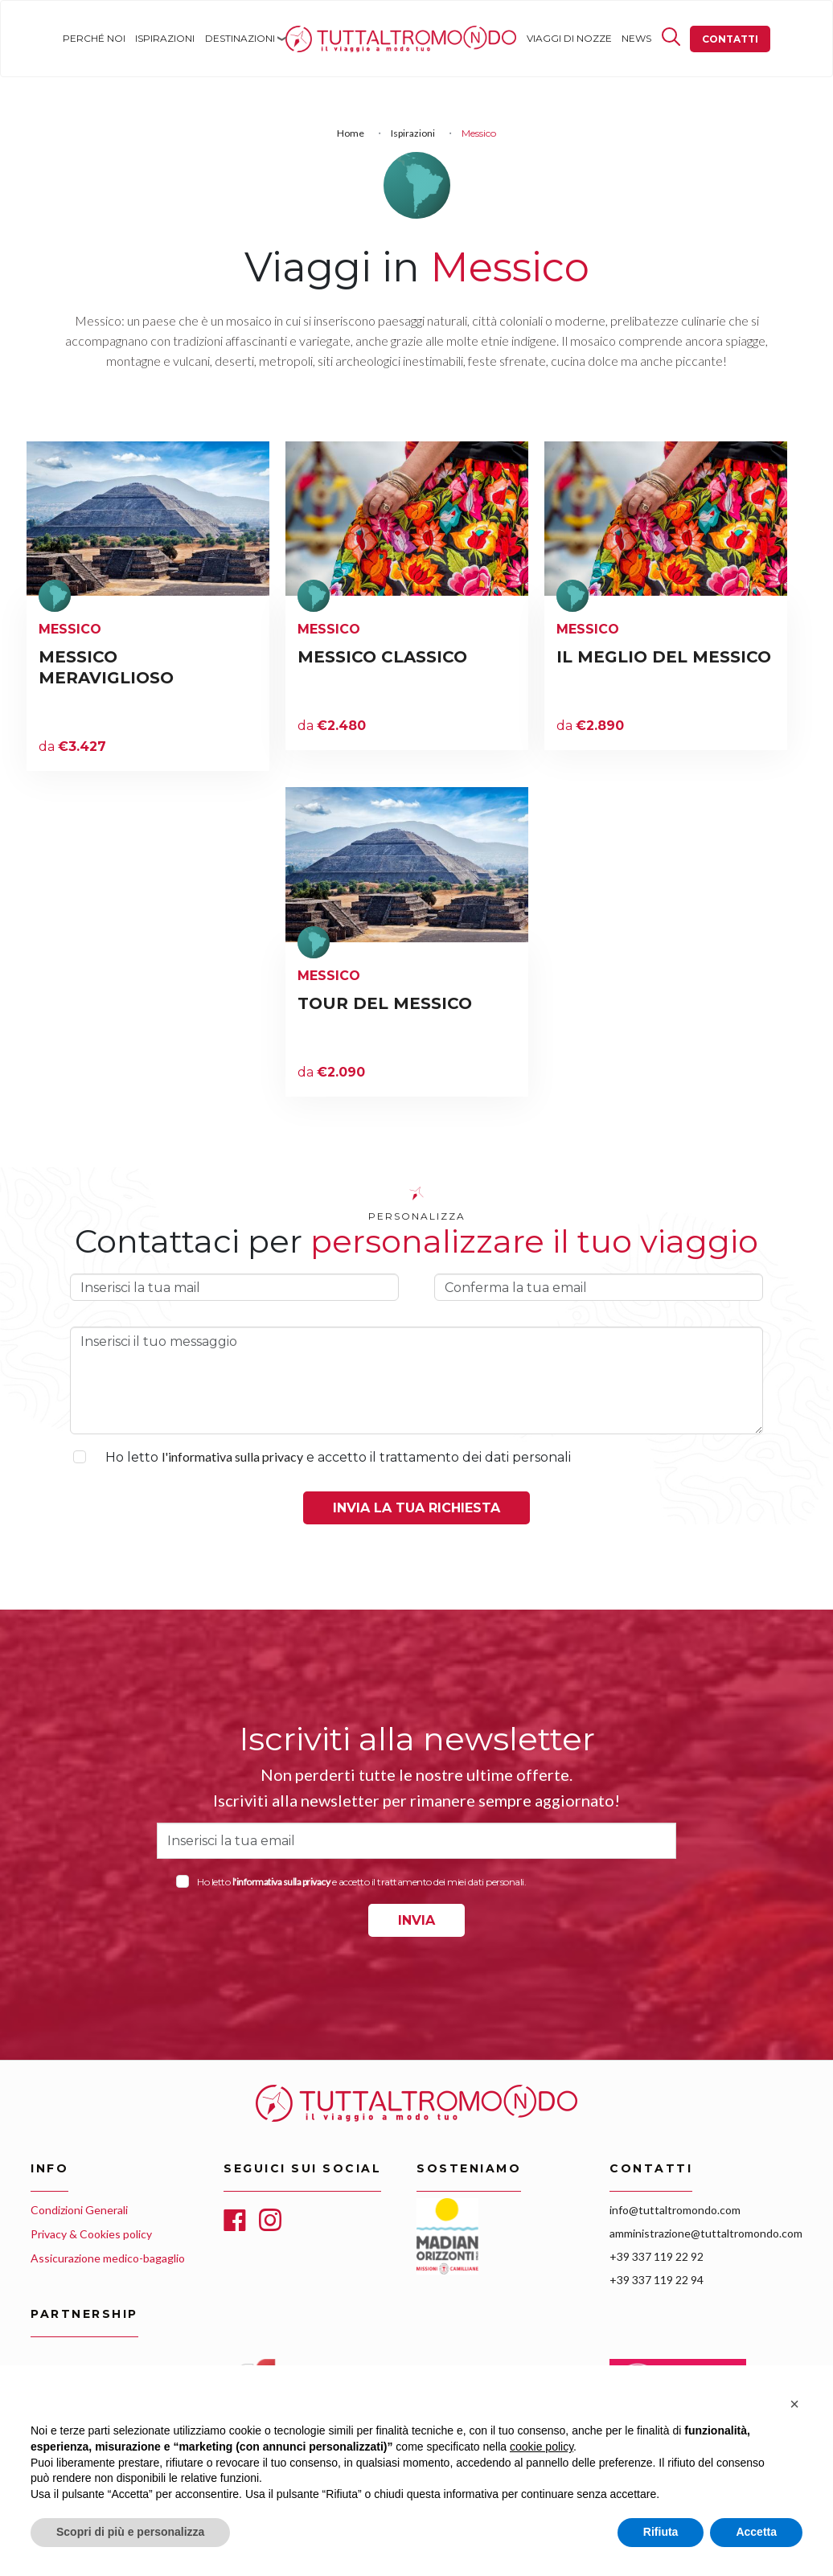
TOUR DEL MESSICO (385, 1003)
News (636, 38)
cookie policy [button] (541, 2446)
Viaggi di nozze (569, 38)
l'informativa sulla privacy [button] (232, 1456)
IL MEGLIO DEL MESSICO (663, 657)
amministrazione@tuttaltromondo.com (705, 2233)
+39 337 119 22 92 (656, 2256)
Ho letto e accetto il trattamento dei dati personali (338, 1457)
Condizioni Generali (79, 2210)
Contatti (730, 39)
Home (300, 38)
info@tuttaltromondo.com (675, 2210)
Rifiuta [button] (661, 2531)
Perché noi (94, 38)
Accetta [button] (756, 2531)
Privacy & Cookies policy (91, 2234)
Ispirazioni (165, 38)
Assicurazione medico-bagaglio (108, 2258)
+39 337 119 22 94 (656, 2280)
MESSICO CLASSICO (382, 657)
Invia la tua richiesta (416, 1508)
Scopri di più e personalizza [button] (130, 2531)
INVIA (416, 1920)
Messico (70, 629)
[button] (794, 2404)
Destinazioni (240, 38)
